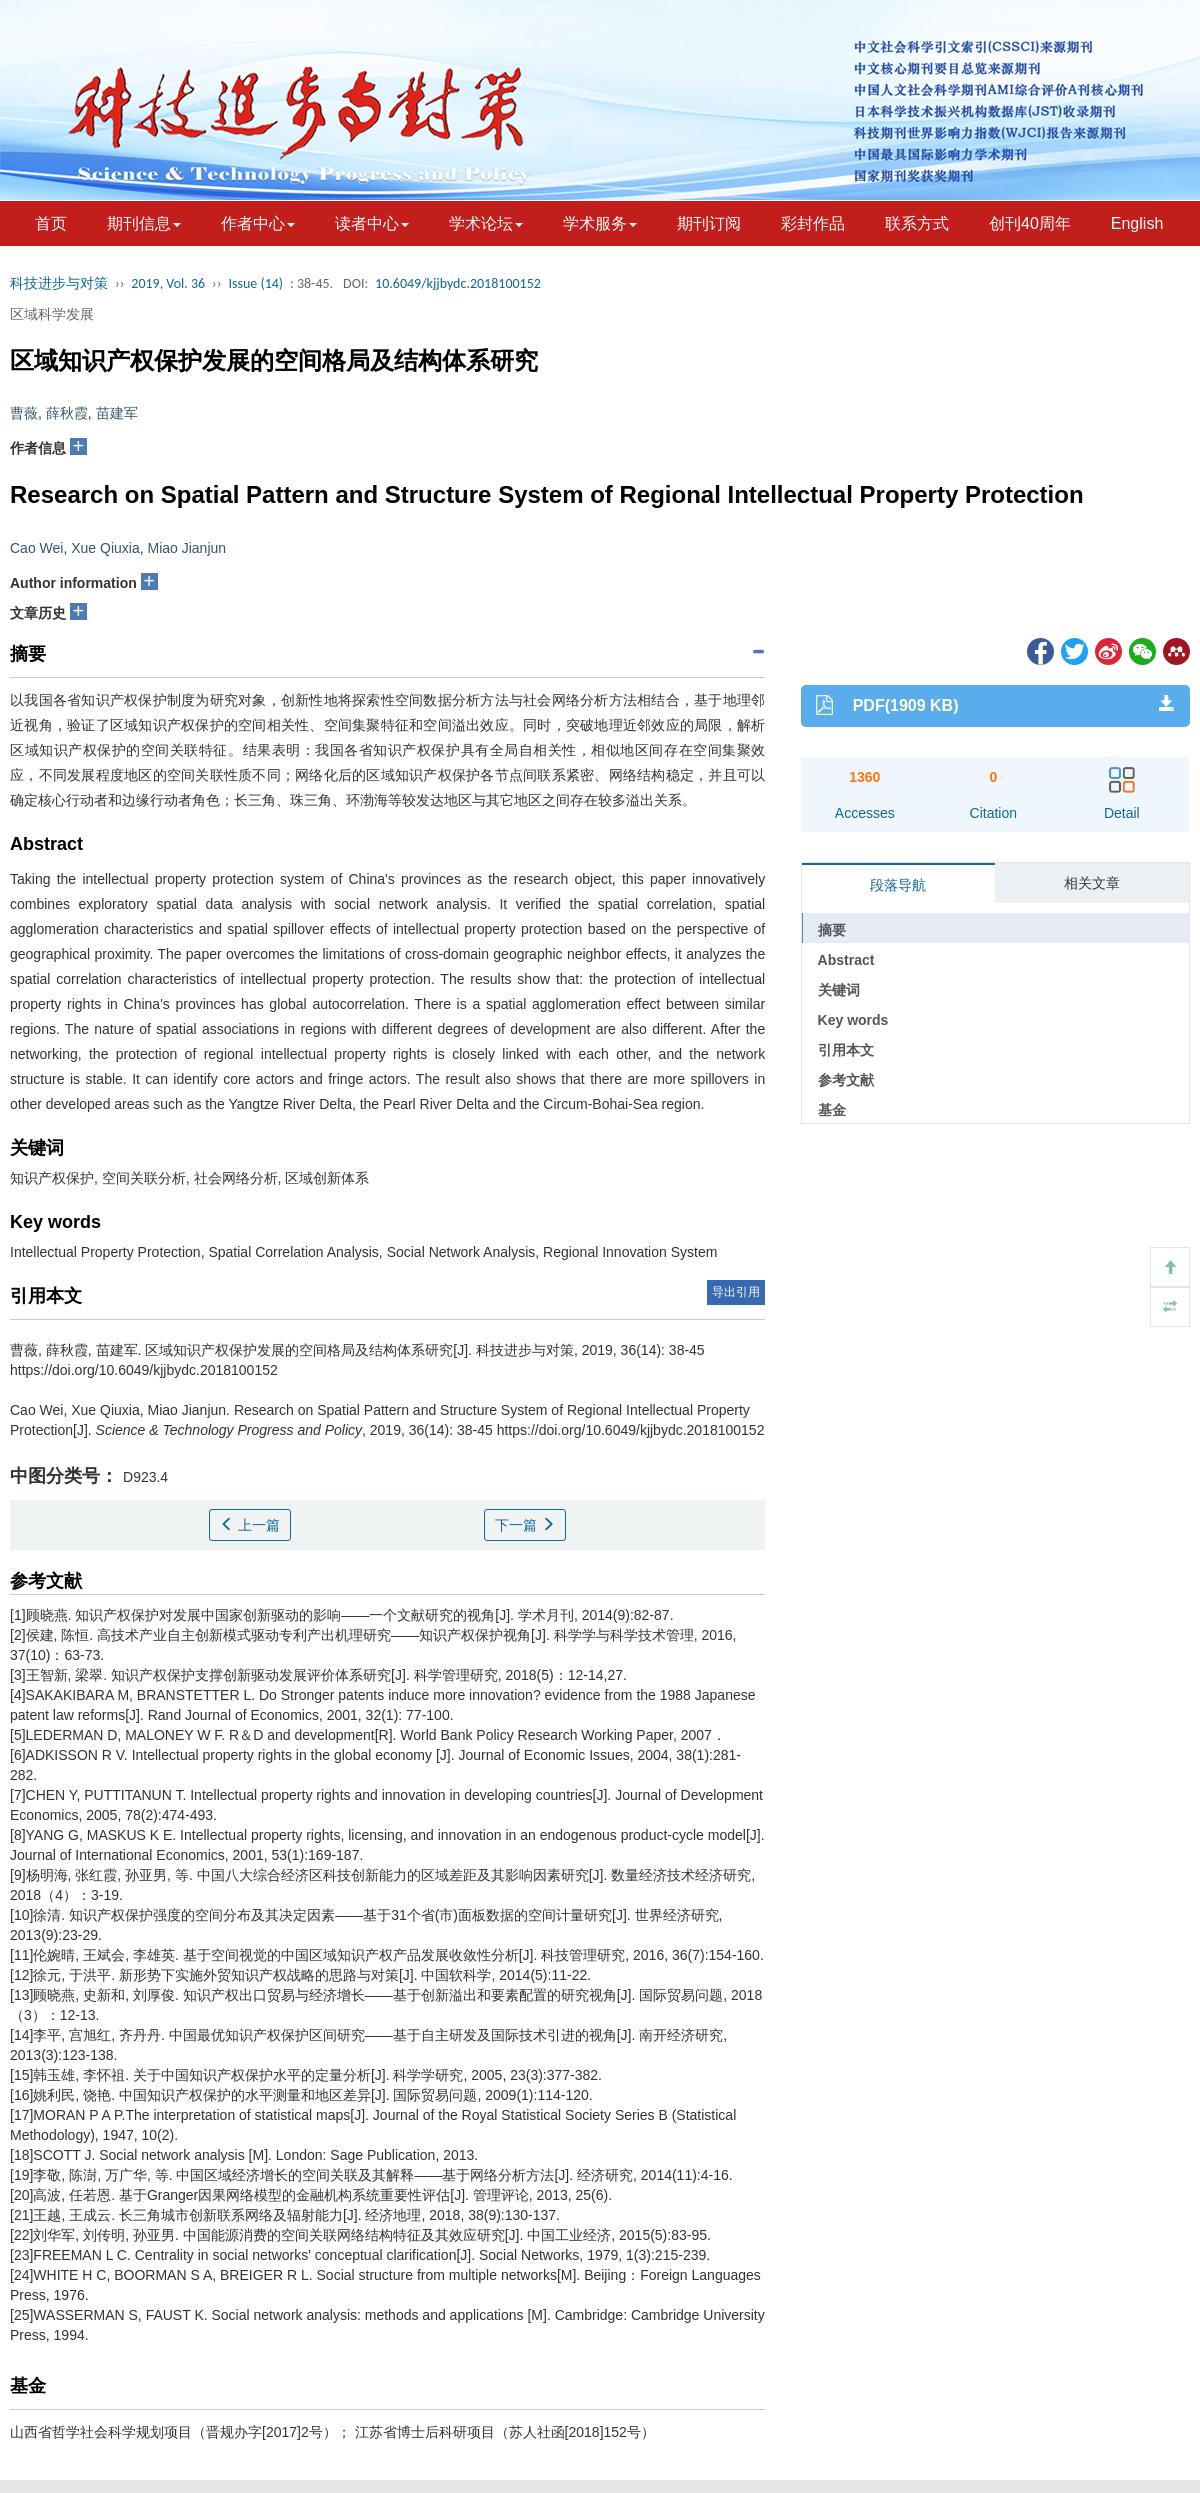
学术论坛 (486, 223)
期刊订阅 (709, 223)
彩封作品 (813, 223)
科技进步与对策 (59, 283)
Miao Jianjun (186, 548)
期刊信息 (144, 223)
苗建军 (117, 413)
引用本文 (846, 1050)
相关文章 (1092, 883)
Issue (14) (255, 283)
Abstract (846, 960)
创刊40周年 (1030, 223)
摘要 (832, 930)
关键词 (839, 990)
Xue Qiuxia (105, 548)
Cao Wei (36, 548)
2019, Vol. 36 (168, 283)
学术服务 (600, 223)
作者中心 (258, 223)
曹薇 (24, 413)
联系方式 (917, 223)
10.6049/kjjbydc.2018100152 (458, 283)
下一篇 (525, 1525)
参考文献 (846, 1080)
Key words (853, 1020)
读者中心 (372, 223)
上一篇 (250, 1525)
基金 (832, 1110)
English (1137, 223)
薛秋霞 (67, 413)
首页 (51, 223)
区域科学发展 (52, 314)
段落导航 (898, 885)
